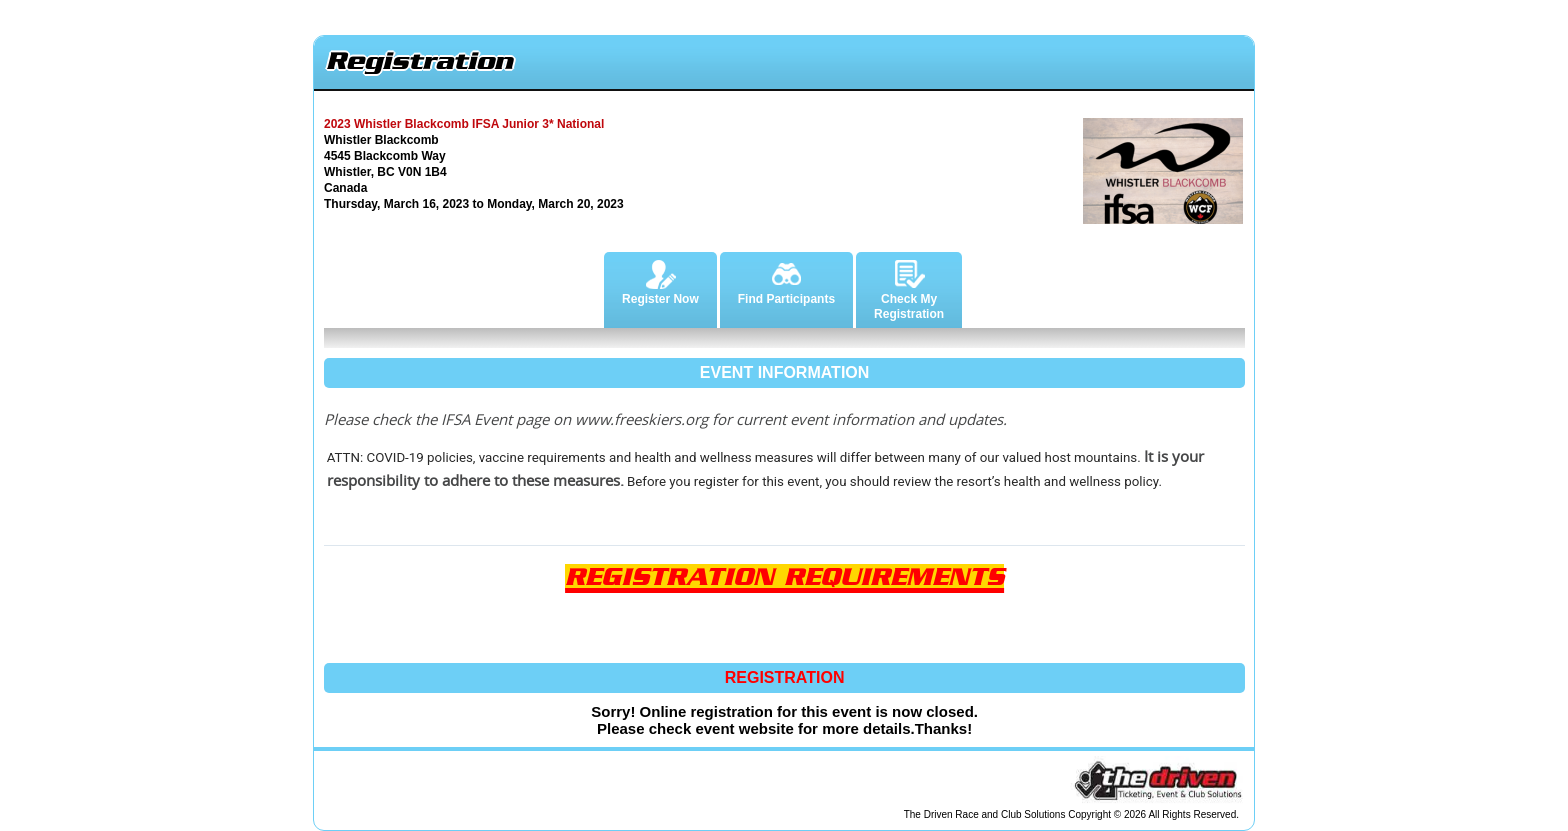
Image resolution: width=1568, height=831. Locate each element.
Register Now (660, 279)
